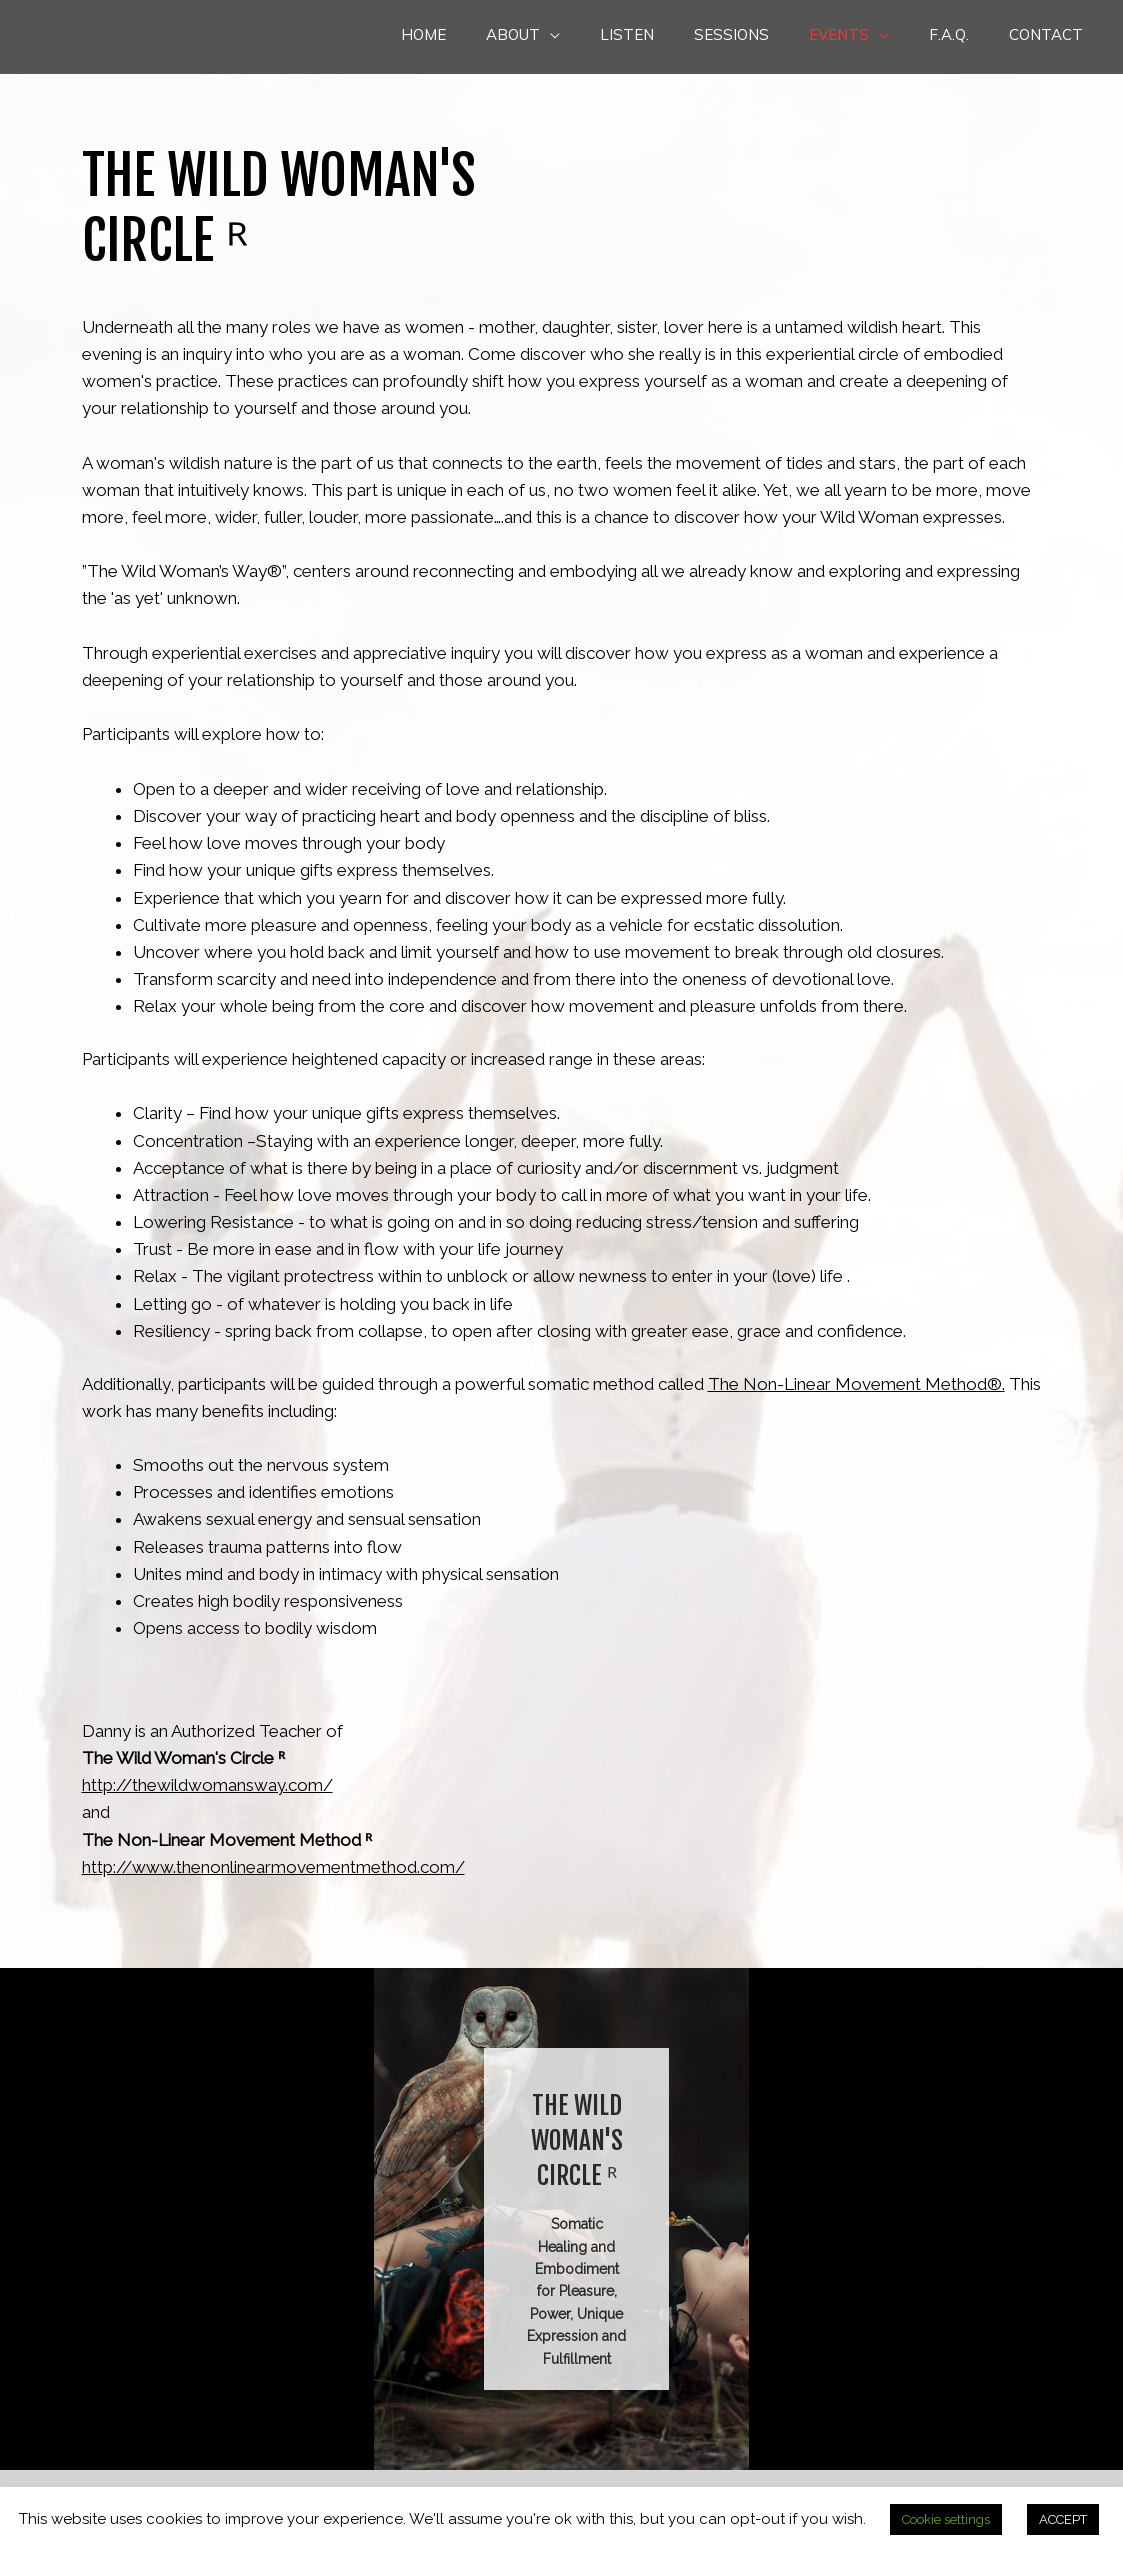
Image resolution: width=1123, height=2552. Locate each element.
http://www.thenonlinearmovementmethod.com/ (273, 1867)
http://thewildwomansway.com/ (207, 1785)
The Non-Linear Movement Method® (855, 1384)
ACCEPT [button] (1063, 2519)
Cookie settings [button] (946, 2519)
